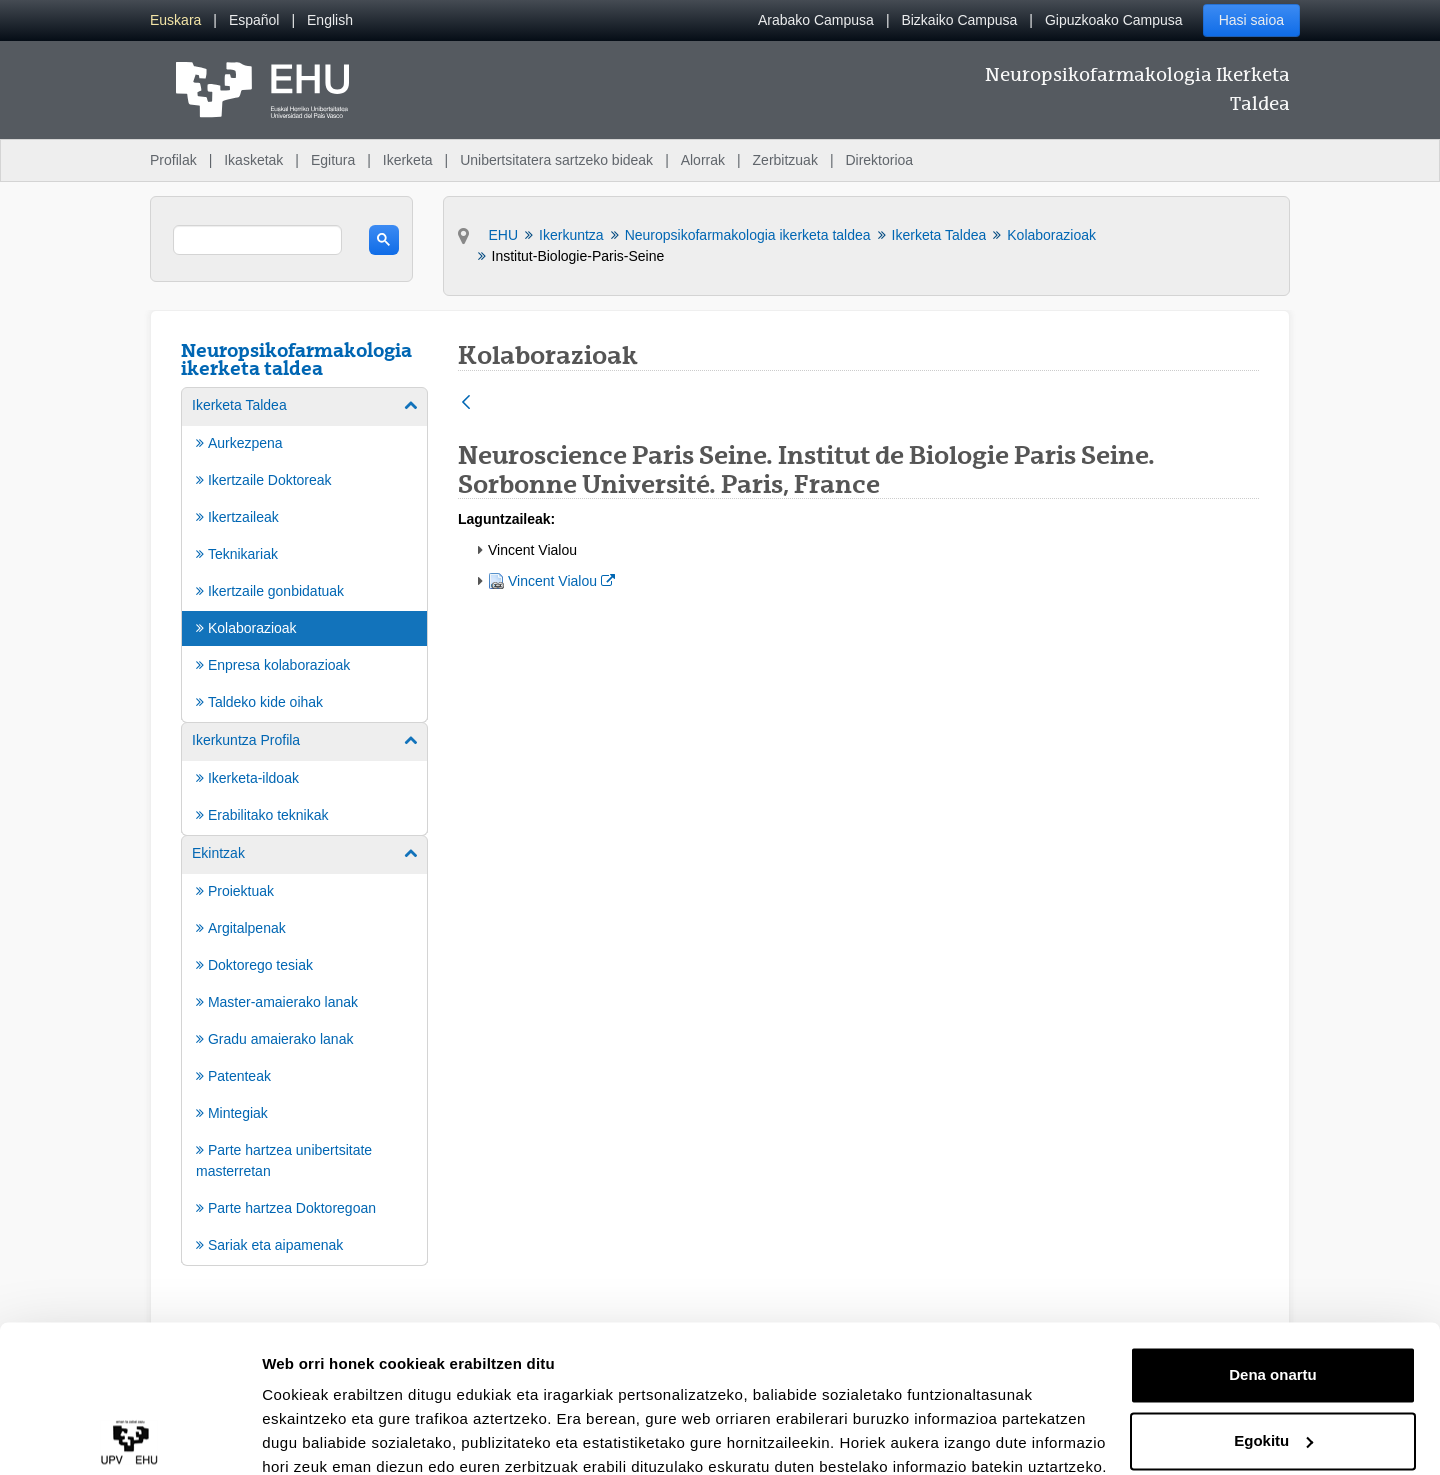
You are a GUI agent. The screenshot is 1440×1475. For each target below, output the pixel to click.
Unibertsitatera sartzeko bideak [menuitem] (556, 160)
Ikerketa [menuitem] (408, 160)
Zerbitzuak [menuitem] (785, 160)
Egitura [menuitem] (333, 160)
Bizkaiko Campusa (959, 20)
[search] (257, 240)
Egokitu (1273, 1353)
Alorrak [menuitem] (703, 160)
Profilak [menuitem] (173, 160)
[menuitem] (175, 20)
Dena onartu (1273, 1288)
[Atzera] (466, 403)
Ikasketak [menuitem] (253, 160)
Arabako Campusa (816, 20)
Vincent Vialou (561, 579)
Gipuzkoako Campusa (1114, 20)
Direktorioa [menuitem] (879, 160)
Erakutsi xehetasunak (340, 1435)
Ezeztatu (1273, 1419)
